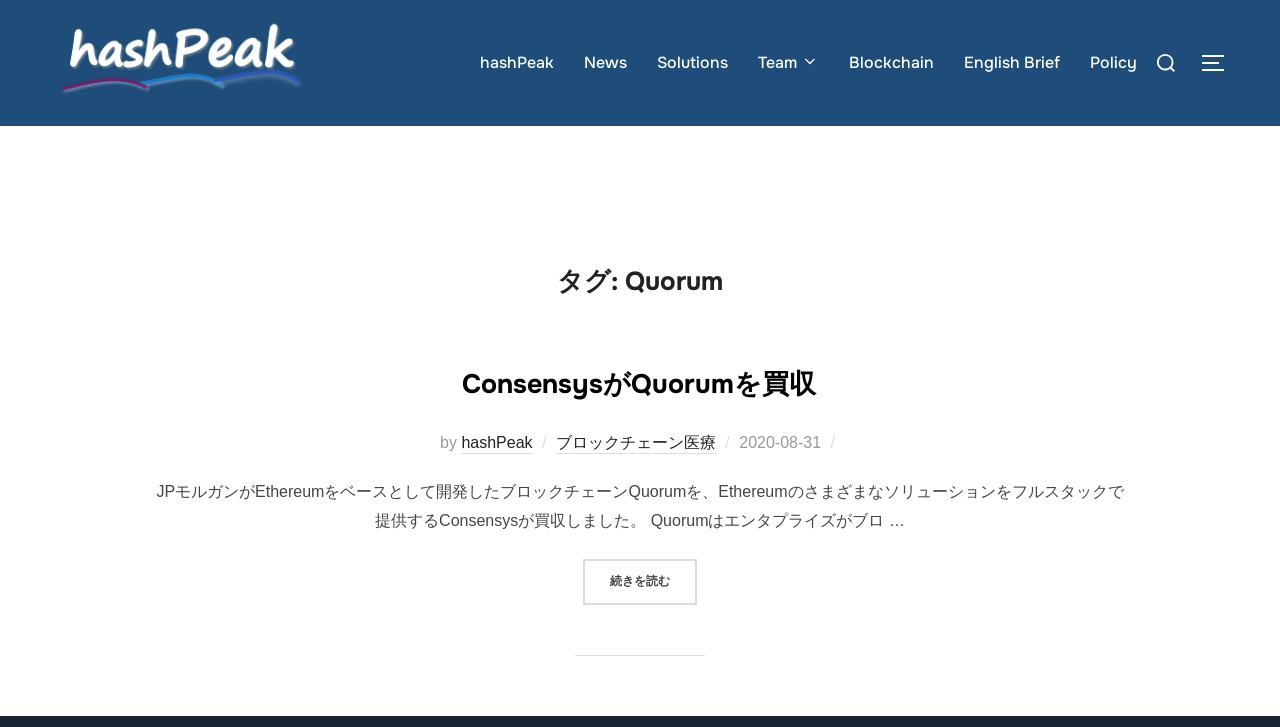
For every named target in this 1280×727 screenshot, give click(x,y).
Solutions (692, 62)
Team (788, 62)
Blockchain (891, 62)
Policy (1113, 62)
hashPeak (517, 62)
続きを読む (653, 619)
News (605, 62)
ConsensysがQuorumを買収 (639, 419)
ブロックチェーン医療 (636, 482)
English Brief (1012, 62)
